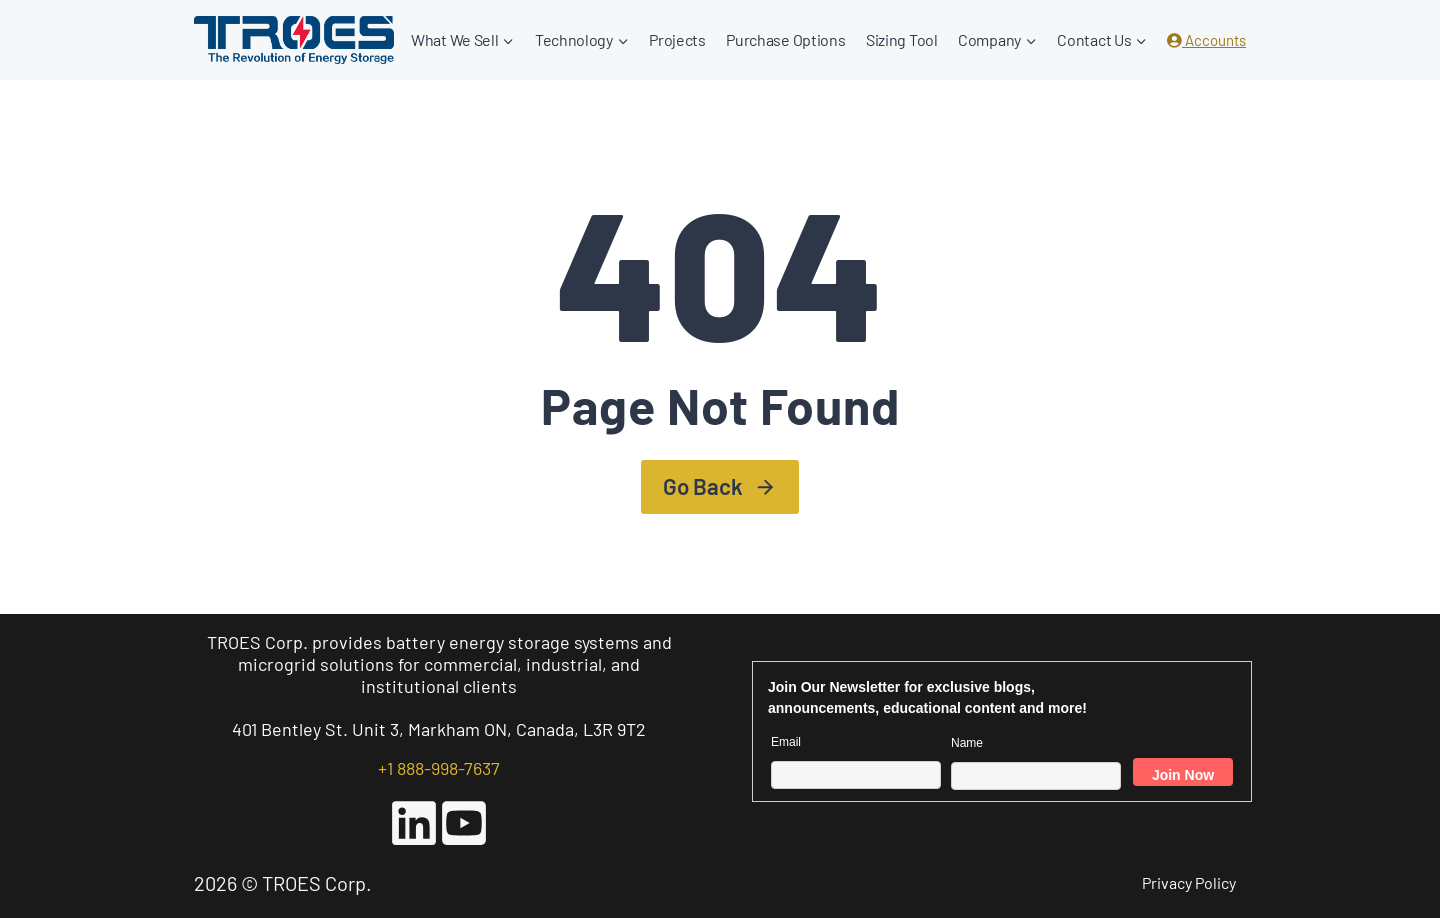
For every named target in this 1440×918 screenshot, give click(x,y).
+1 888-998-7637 (439, 768)
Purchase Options (785, 39)
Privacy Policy (1189, 882)
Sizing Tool (902, 39)
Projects (677, 39)
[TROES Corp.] (294, 39)
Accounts (1206, 40)
